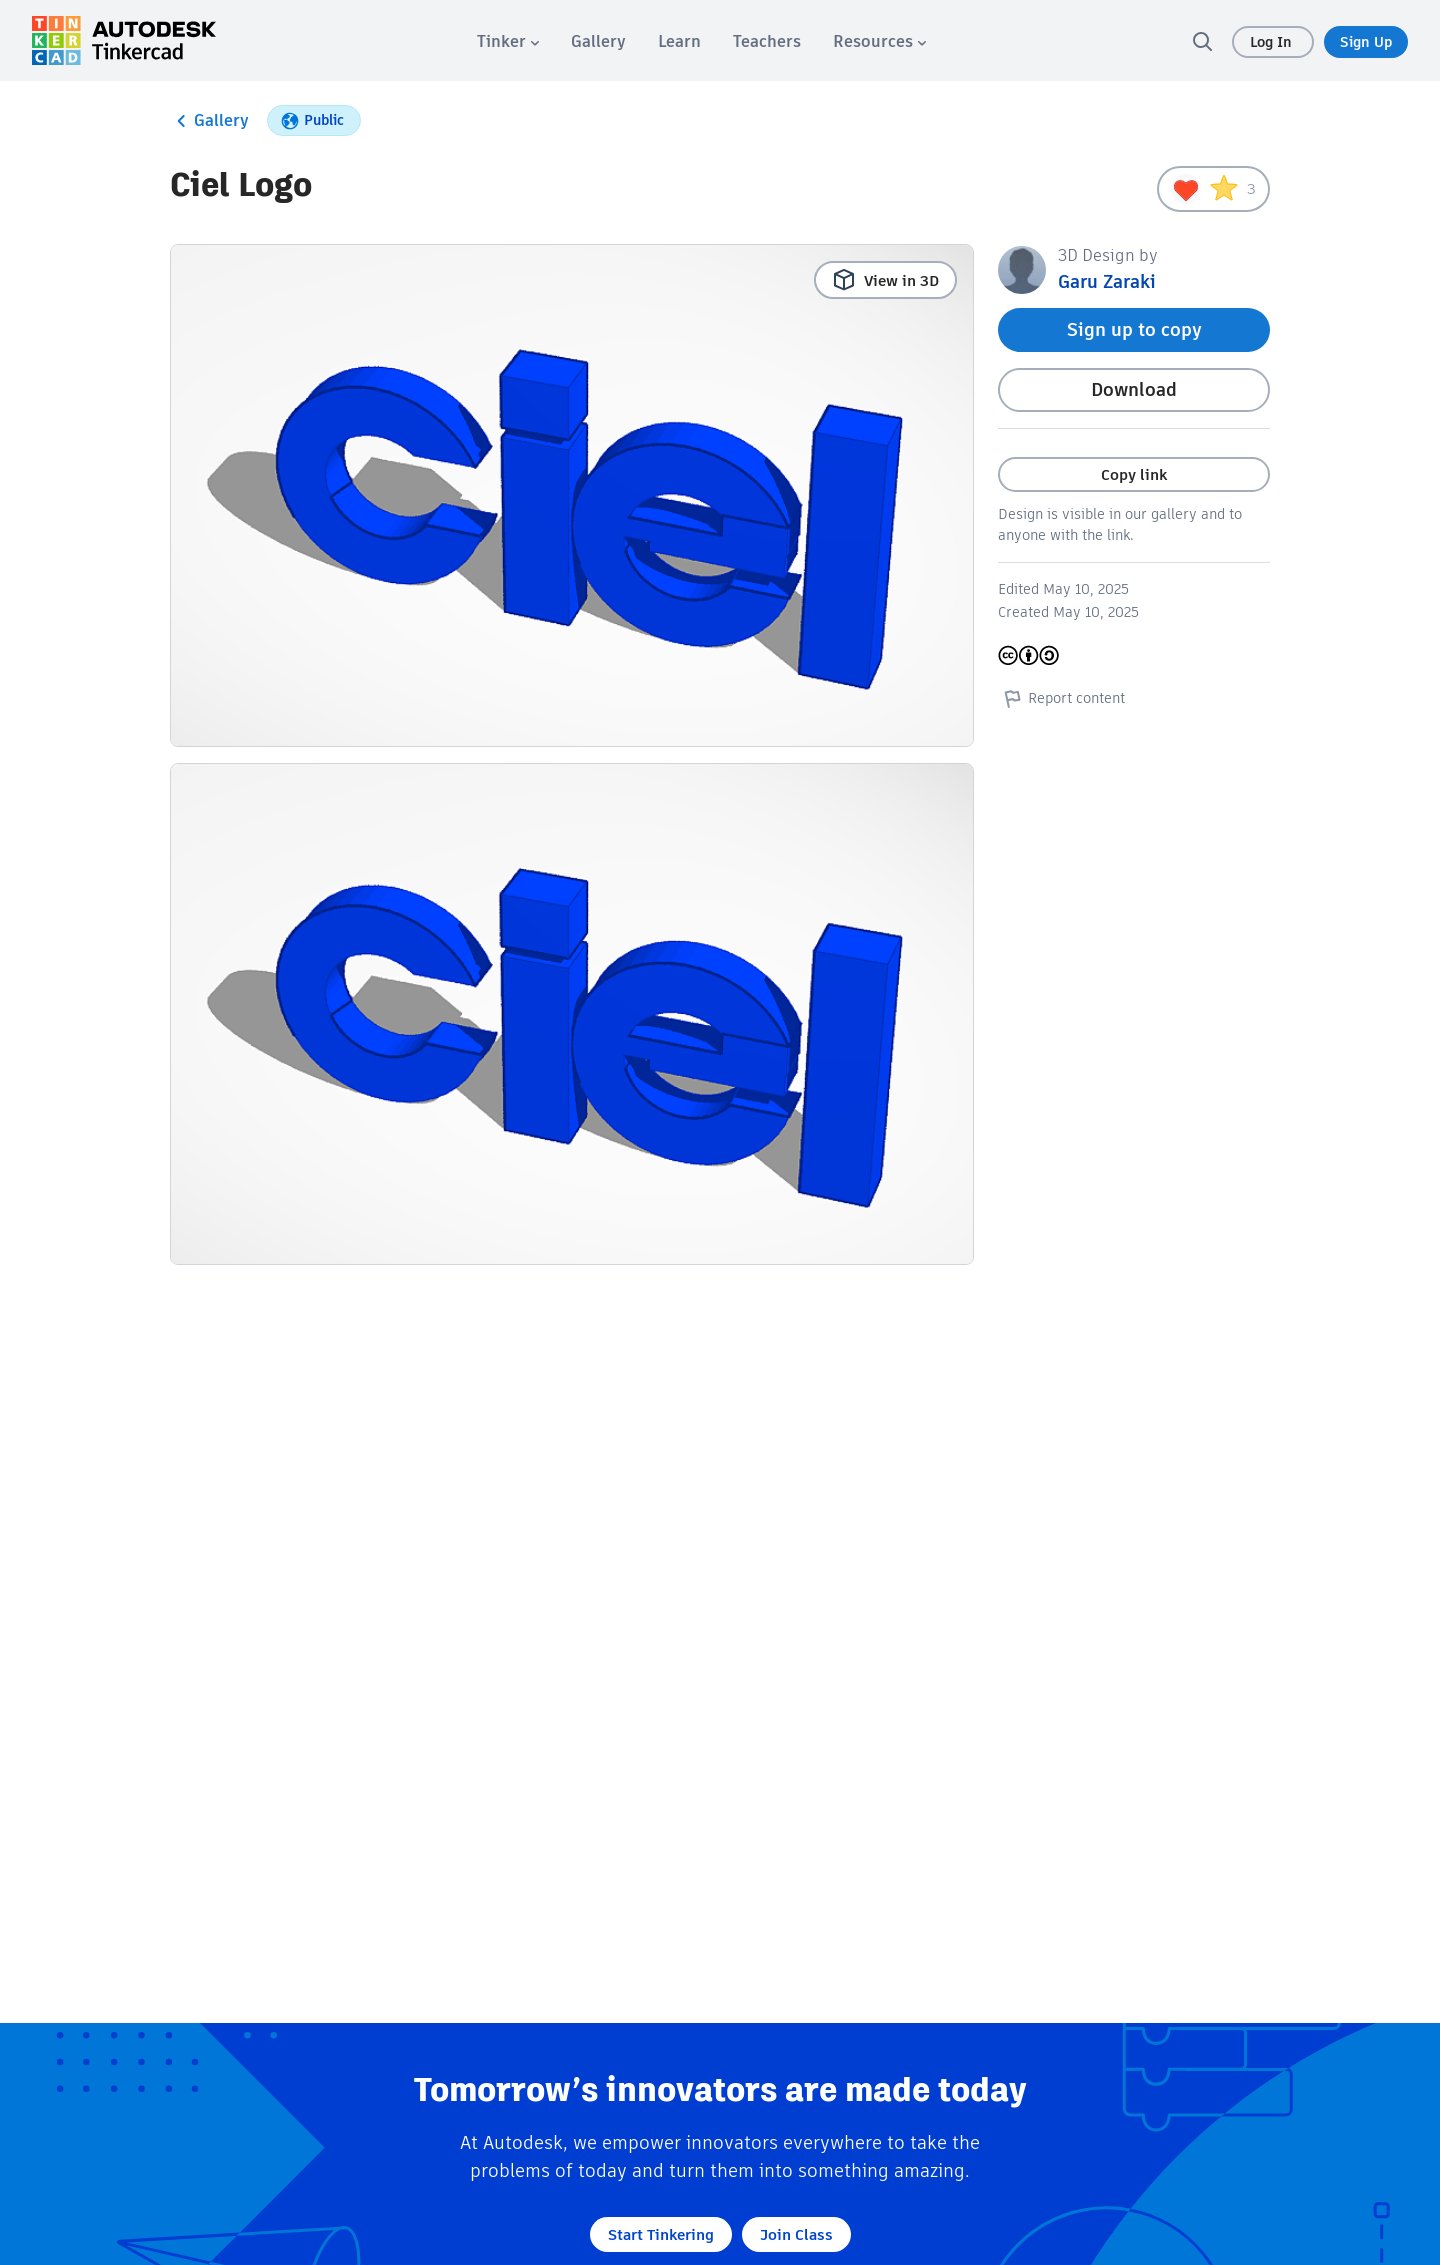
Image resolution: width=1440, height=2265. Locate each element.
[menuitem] (508, 41)
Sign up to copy (1134, 329)
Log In (1273, 42)
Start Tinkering (661, 2234)
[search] (1202, 41)
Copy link (1134, 474)
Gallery (209, 121)
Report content (1061, 698)
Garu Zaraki (1107, 281)
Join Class (796, 2234)
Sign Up (1366, 42)
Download (1134, 389)
